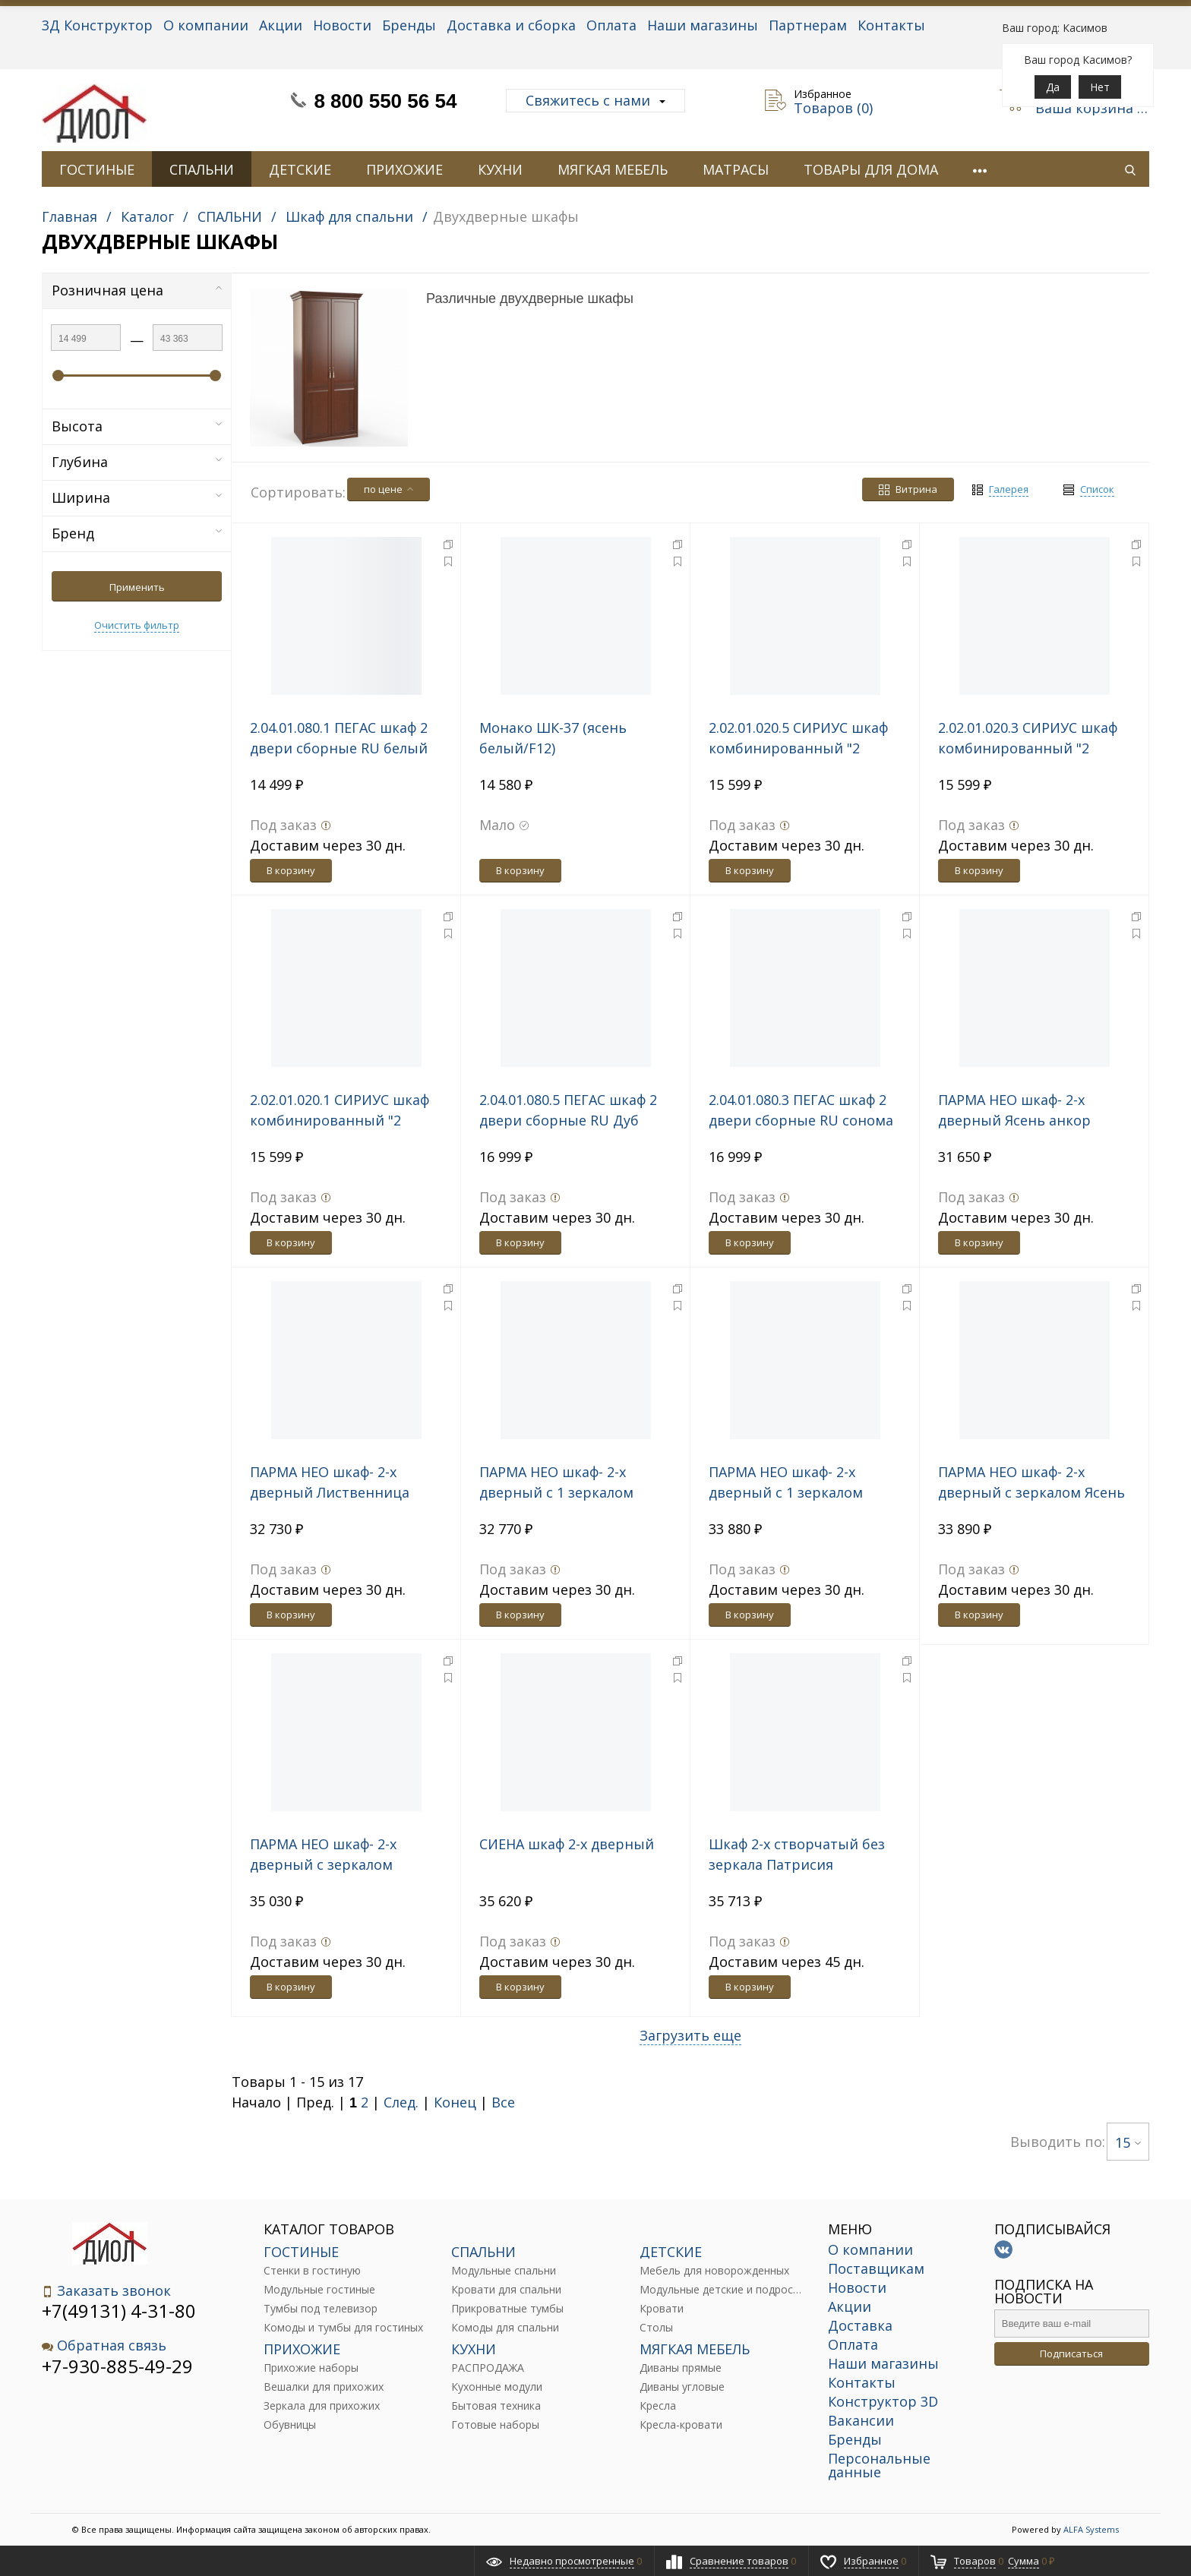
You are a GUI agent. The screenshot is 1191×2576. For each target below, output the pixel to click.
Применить (137, 587)
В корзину (291, 870)
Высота (137, 426)
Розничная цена (137, 290)
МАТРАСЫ (736, 169)
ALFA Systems (1091, 2529)
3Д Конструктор (97, 25)
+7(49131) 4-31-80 (119, 2310)
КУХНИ (500, 169)
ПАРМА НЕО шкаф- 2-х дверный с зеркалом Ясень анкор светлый (1031, 1492)
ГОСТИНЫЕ (96, 169)
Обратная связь (104, 2345)
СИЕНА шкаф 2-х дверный (566, 1844)
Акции (280, 25)
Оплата (611, 25)
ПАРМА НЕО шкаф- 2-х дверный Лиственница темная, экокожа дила (329, 1492)
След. (401, 2102)
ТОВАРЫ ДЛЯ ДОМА (871, 169)
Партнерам (808, 25)
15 (1128, 2142)
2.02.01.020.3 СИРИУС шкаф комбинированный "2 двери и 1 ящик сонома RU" (1033, 748)
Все (503, 2102)
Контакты (891, 25)
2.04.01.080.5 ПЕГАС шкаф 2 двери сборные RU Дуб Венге (568, 1120)
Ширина (137, 497)
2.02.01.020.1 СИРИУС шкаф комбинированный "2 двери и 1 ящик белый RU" (342, 1120)
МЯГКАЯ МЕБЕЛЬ (613, 169)
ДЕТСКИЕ (300, 169)
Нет (1100, 87)
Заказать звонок (106, 2291)
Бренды (409, 25)
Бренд (137, 533)
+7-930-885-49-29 (117, 2366)
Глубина (137, 462)
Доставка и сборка (511, 25)
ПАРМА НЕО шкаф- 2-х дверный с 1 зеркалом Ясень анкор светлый (556, 1492)
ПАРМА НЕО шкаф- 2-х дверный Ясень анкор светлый (1014, 1120)
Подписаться (1071, 2353)
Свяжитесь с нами (595, 100)
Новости (342, 25)
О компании (205, 25)
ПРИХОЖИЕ (404, 169)
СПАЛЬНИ (201, 169)
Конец (455, 2102)
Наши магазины (702, 25)
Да (1053, 87)
